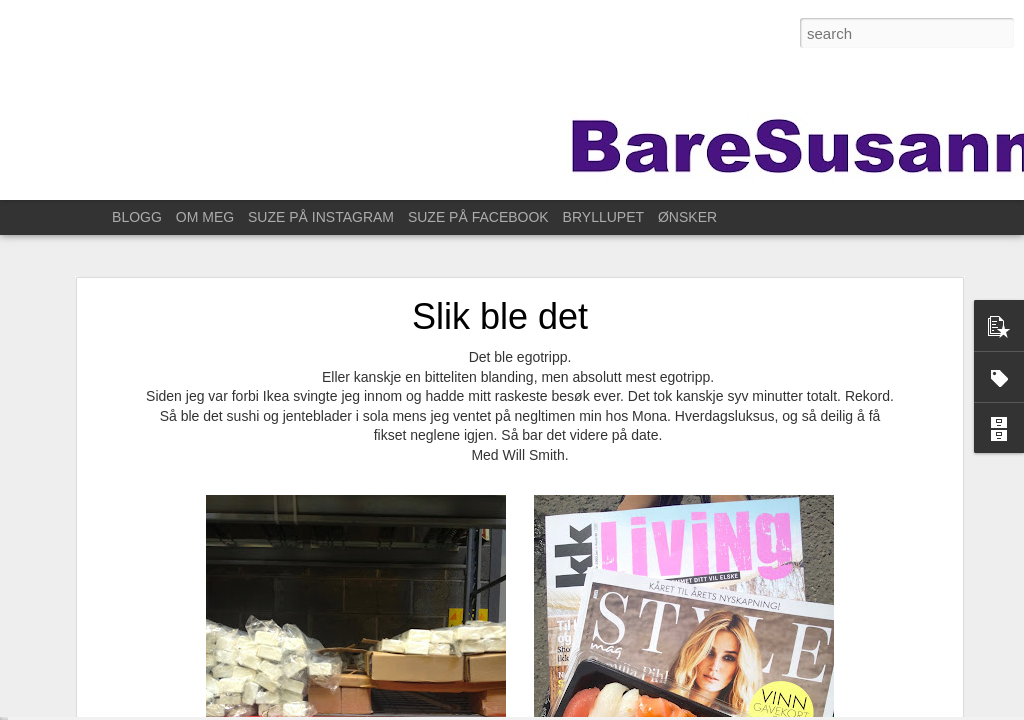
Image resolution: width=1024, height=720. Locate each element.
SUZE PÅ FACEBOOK (478, 217)
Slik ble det (500, 251)
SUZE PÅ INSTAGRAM (321, 217)
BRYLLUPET (603, 217)
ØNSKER (687, 217)
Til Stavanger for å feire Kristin (129, 677)
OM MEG (205, 217)
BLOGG (137, 217)
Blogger (711, 709)
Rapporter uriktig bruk (790, 709)
